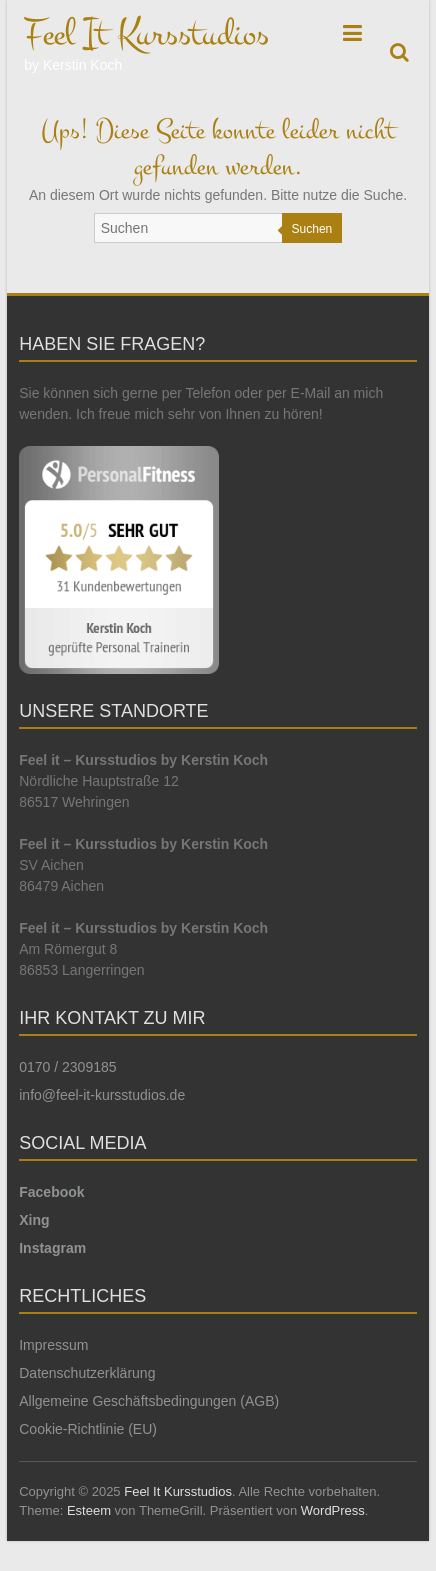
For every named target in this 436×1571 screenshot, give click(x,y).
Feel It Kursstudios (146, 34)
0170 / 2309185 (67, 1067)
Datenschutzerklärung (87, 1373)
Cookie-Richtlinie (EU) (88, 1429)
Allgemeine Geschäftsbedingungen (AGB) (149, 1401)
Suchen (312, 229)
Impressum (53, 1345)
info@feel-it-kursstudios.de (102, 1095)
